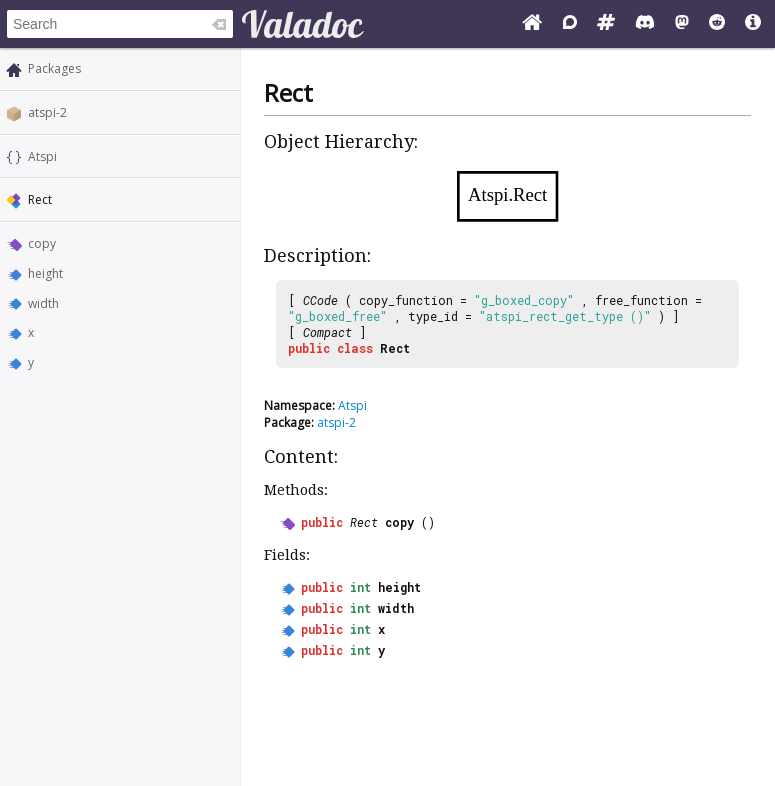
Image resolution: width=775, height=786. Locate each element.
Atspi (42, 156)
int (360, 587)
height (45, 273)
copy (42, 243)
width (43, 303)
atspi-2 (47, 112)
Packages (54, 68)
